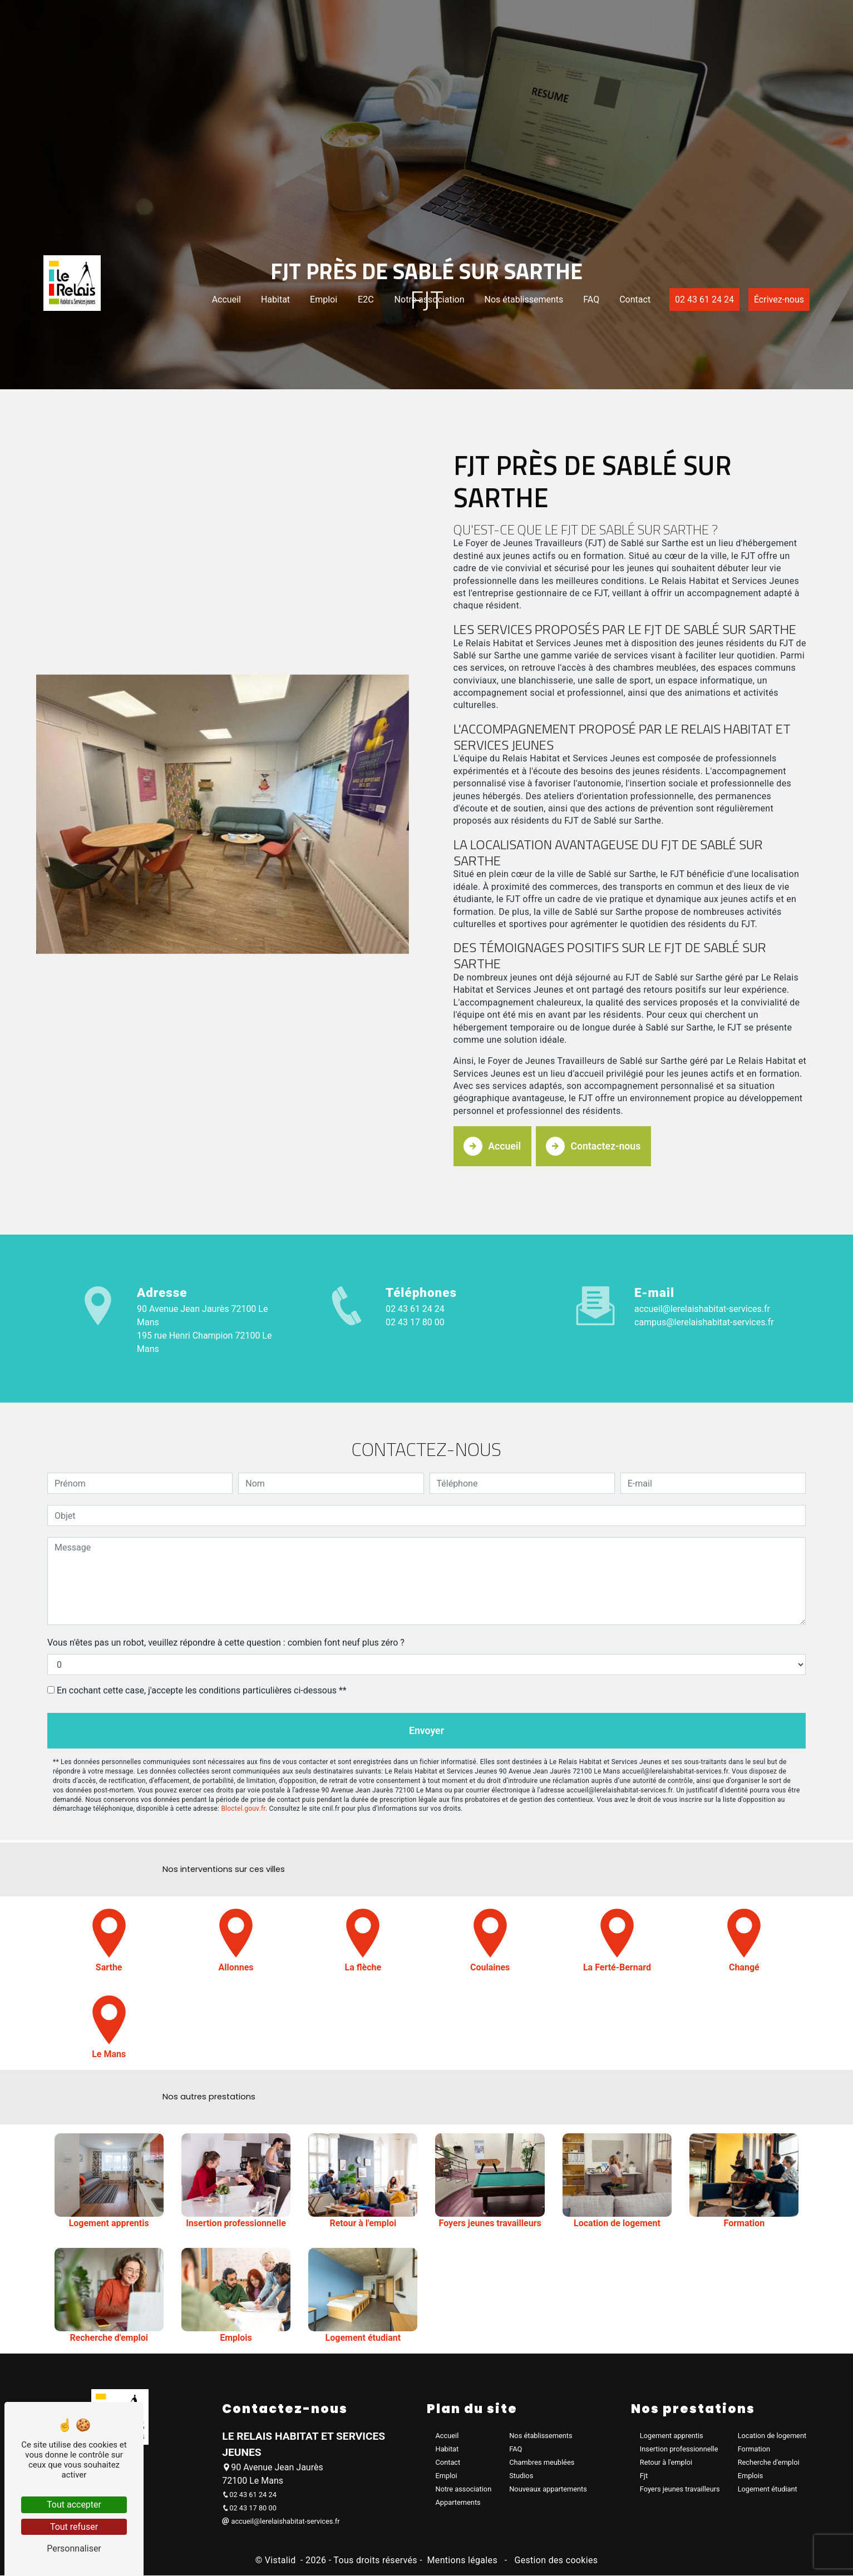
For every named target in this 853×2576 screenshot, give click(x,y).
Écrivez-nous (767, 374)
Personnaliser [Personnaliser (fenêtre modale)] (74, 2548)
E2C (354, 375)
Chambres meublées (541, 2463)
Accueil (214, 374)
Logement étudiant (767, 2489)
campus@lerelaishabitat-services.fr (704, 1319)
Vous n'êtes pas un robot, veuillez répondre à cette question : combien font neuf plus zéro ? (226, 1587)
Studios (521, 2476)
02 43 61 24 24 (692, 374)
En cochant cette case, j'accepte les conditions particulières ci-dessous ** (202, 1634)
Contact (622, 374)
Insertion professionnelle (679, 2449)
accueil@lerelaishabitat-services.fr (702, 1306)
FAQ (579, 374)
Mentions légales (462, 2560)
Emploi (311, 374)
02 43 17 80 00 (415, 1319)
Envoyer (426, 1676)
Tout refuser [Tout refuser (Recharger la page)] (74, 2526)
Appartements (458, 2503)
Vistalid (281, 2560)
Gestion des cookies (555, 2560)
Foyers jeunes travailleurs (680, 2489)
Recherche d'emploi (769, 2463)
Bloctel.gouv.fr (243, 1756)
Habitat (263, 374)
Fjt (644, 2476)
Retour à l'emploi (666, 2463)
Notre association (417, 374)
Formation (754, 2449)
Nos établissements (511, 374)
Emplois (750, 2476)
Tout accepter (74, 2504)
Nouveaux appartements (548, 2489)
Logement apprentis (671, 2436)
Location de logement (772, 2436)
